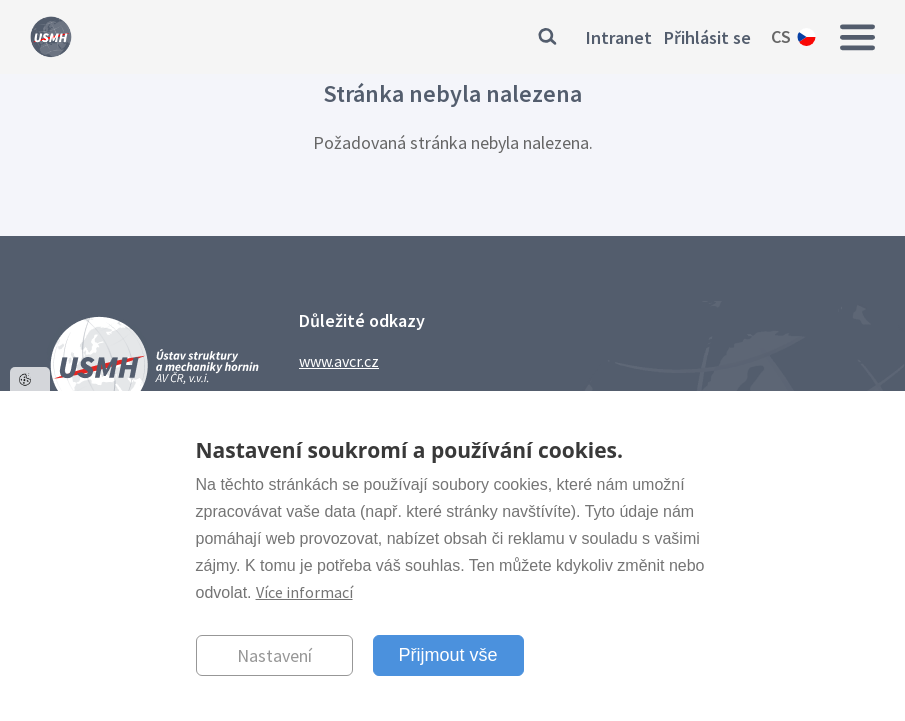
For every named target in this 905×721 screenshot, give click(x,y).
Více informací (304, 592)
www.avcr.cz (339, 361)
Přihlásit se (707, 37)
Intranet (619, 37)
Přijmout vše (448, 655)
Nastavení (274, 655)
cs (781, 36)
